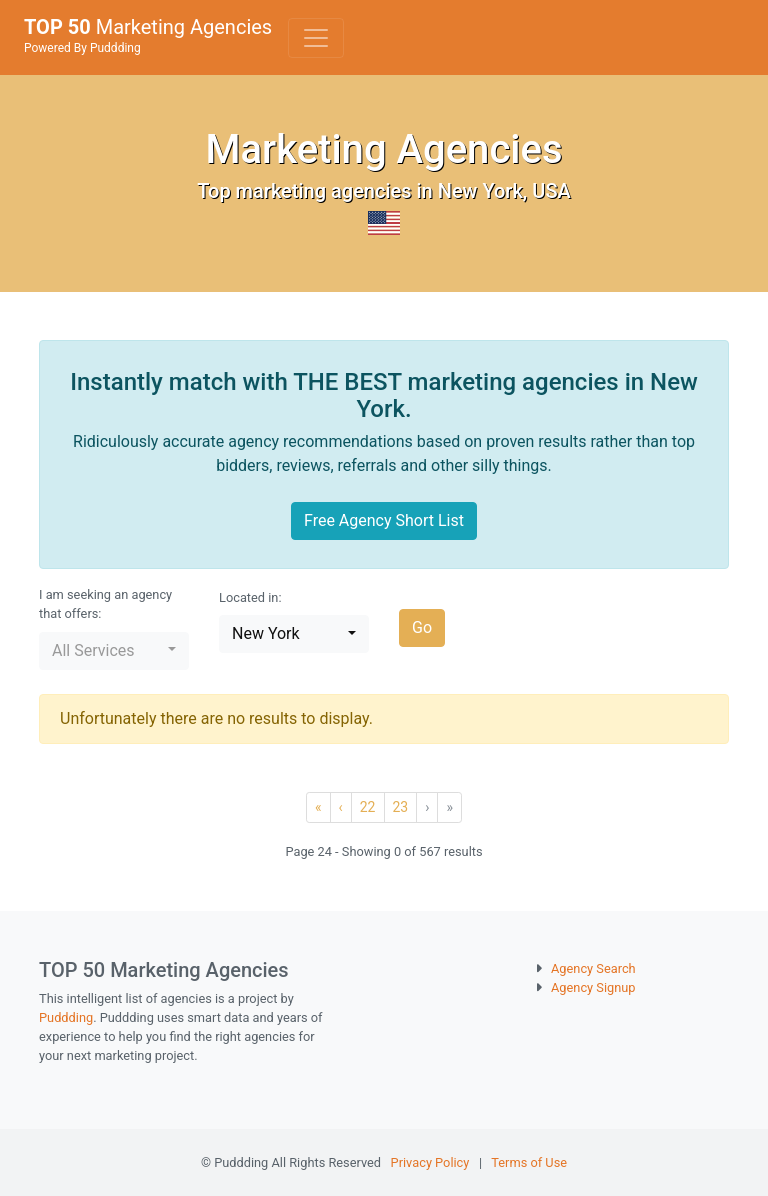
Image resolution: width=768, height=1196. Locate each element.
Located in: (250, 597)
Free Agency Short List (384, 520)
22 (368, 807)
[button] (114, 651)
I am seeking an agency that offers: (105, 604)
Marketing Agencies (148, 35)
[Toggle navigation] (316, 38)
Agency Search (593, 968)
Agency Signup (593, 987)
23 (401, 807)
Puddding (66, 1017)
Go (422, 627)
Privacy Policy (430, 1162)
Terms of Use (529, 1162)
